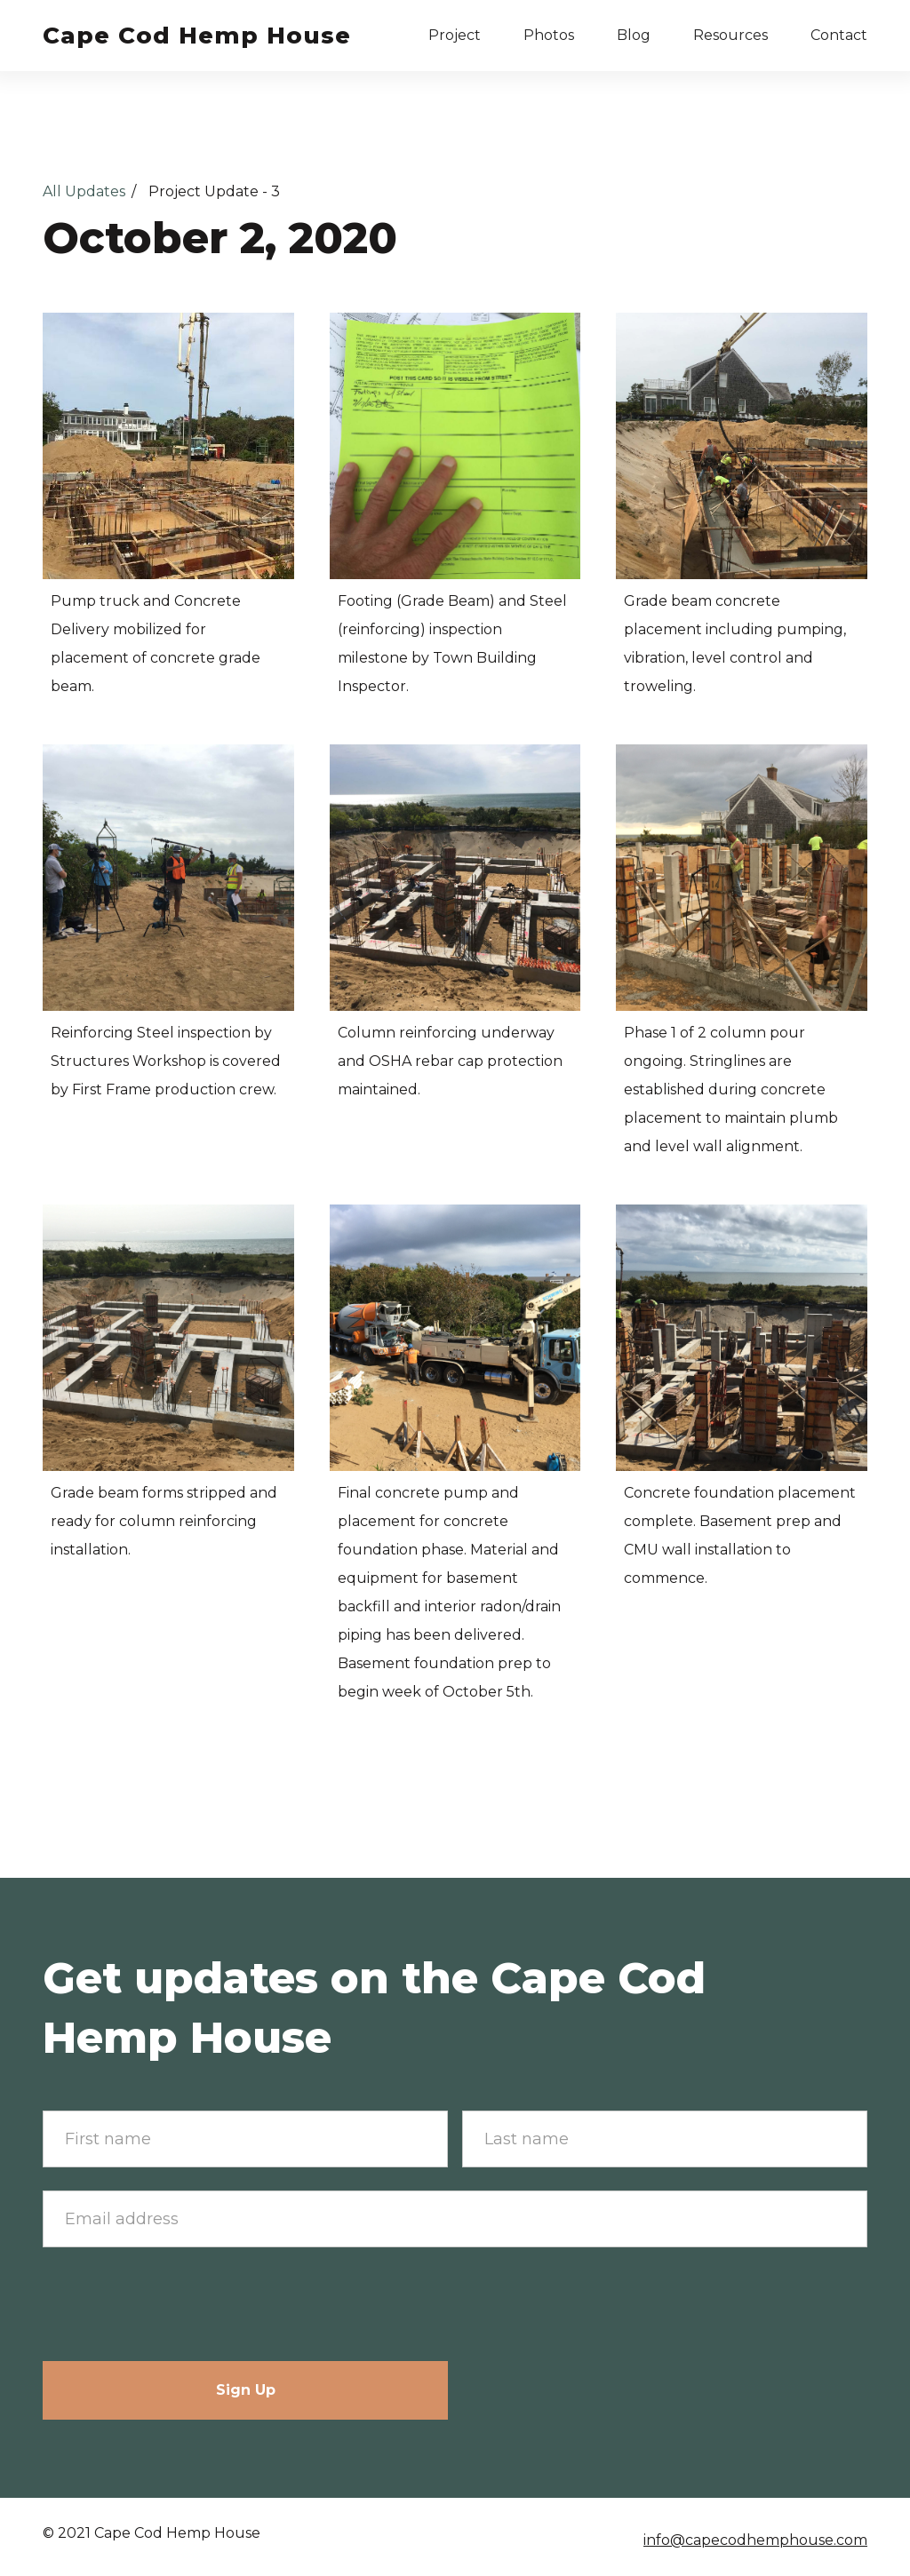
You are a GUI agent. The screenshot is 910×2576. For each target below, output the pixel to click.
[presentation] (178, 2305)
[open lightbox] (168, 446)
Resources (730, 35)
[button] (454, 35)
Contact (838, 35)
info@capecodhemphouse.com (755, 2540)
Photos (548, 35)
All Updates (84, 191)
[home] (197, 35)
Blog (634, 35)
